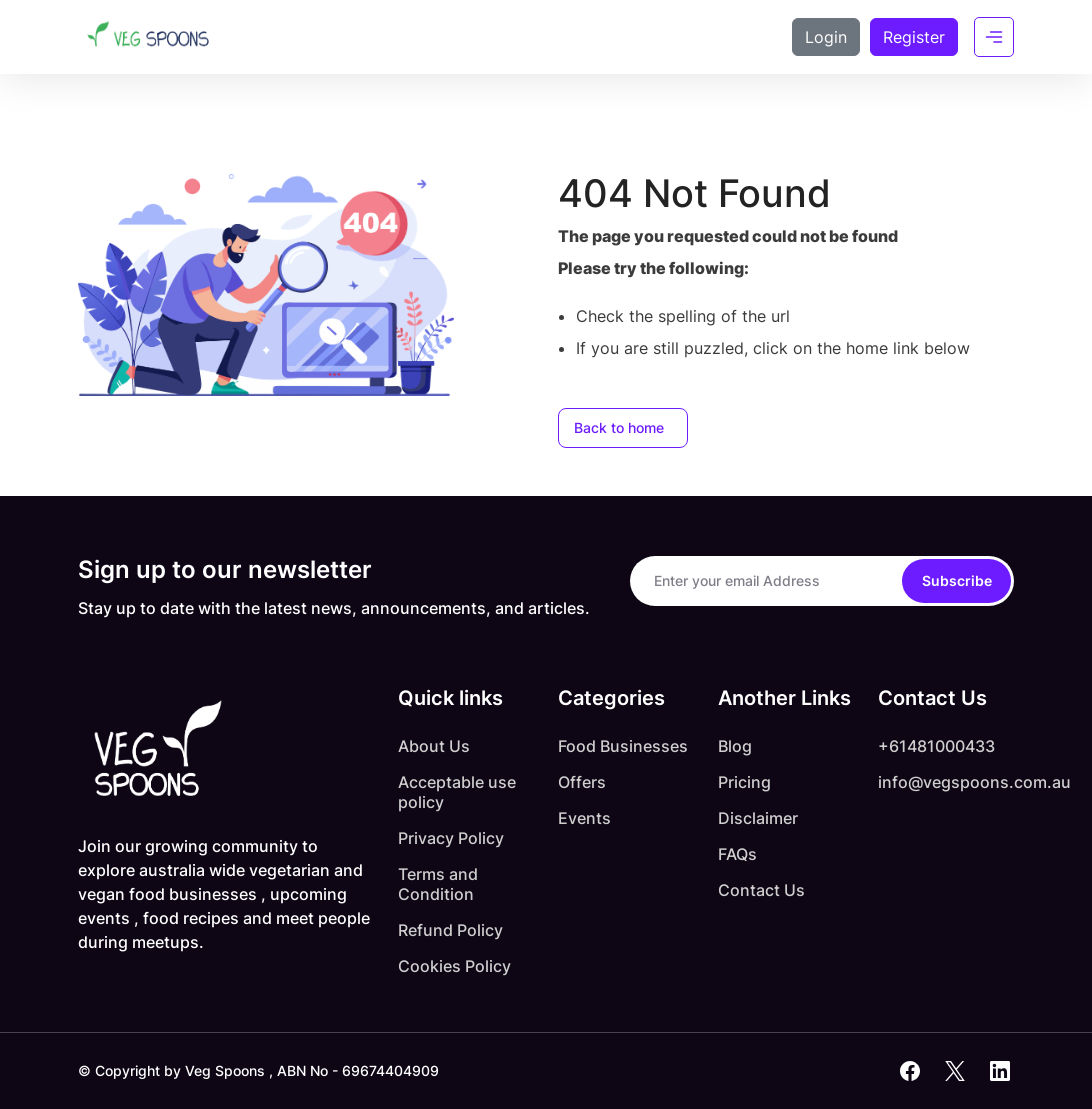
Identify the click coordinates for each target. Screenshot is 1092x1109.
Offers (582, 782)
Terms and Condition (438, 884)
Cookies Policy (454, 966)
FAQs (737, 854)
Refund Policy (450, 930)
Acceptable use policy (457, 792)
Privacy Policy (451, 838)
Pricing (744, 782)
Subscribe (957, 580)
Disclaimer (758, 818)
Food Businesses (623, 746)
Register (914, 37)
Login (826, 37)
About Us (434, 746)
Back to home (619, 427)
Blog (735, 746)
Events (584, 818)
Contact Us (761, 890)
